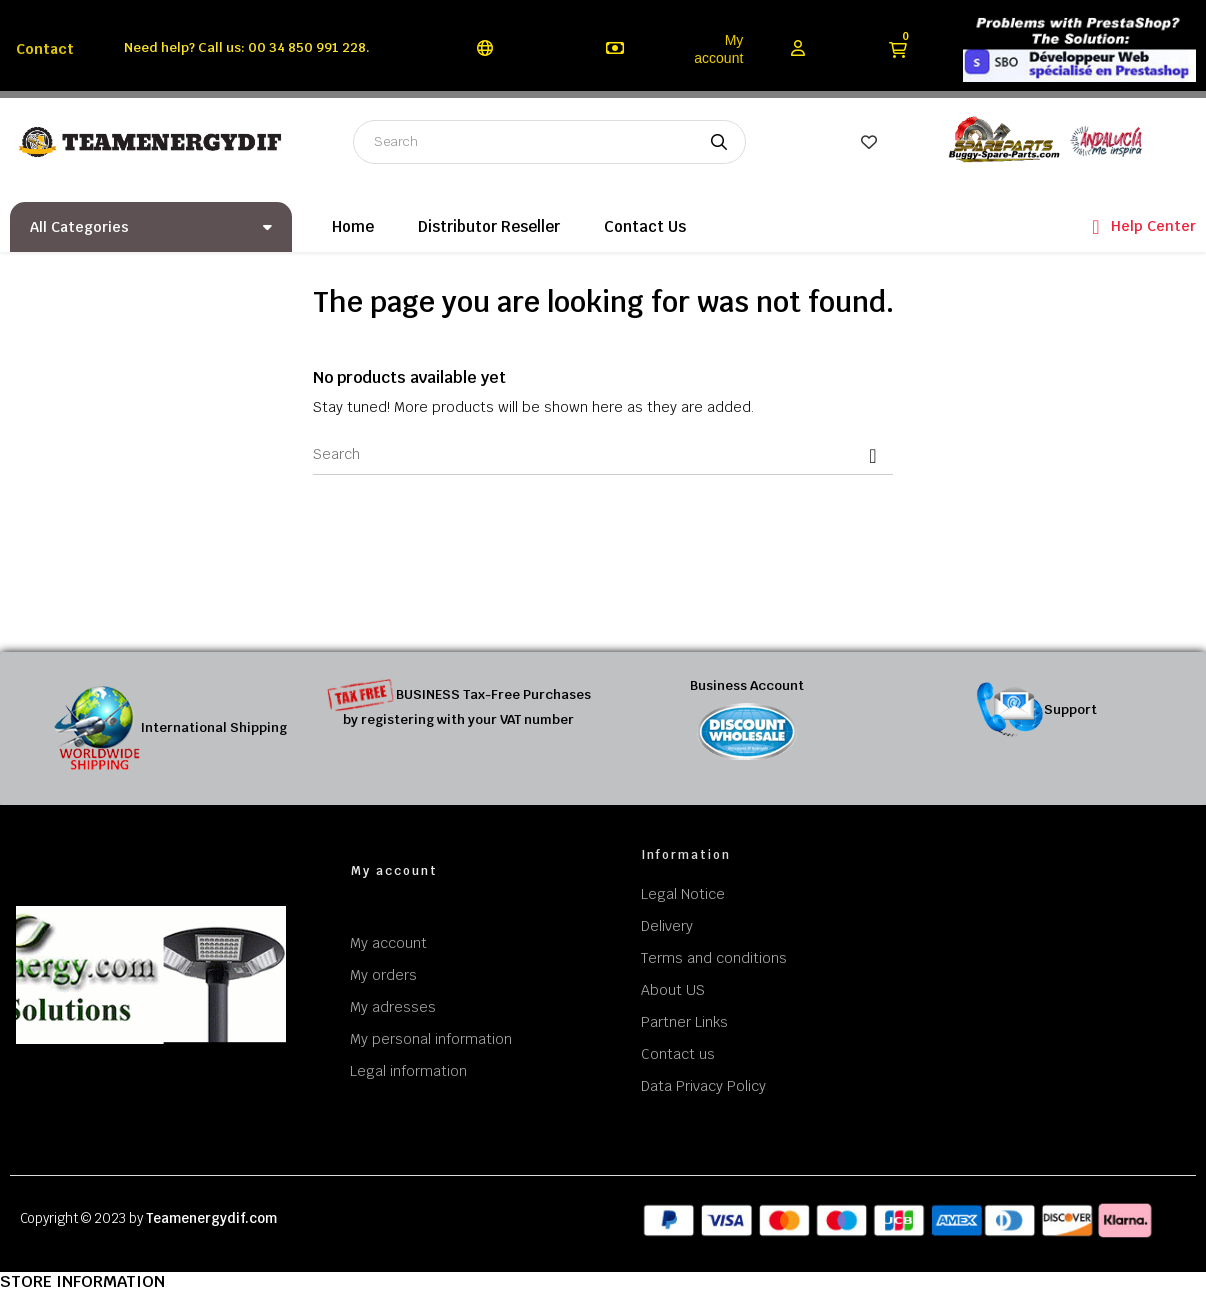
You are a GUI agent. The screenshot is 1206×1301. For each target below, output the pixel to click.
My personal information (431, 1039)
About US (673, 990)
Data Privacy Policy (703, 1086)
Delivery (667, 926)
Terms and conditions (714, 958)
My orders (383, 975)
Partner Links (684, 1022)
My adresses (393, 1007)
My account (718, 49)
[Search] (603, 455)
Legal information (408, 1071)
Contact (45, 49)
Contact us (678, 1054)
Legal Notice (683, 894)
